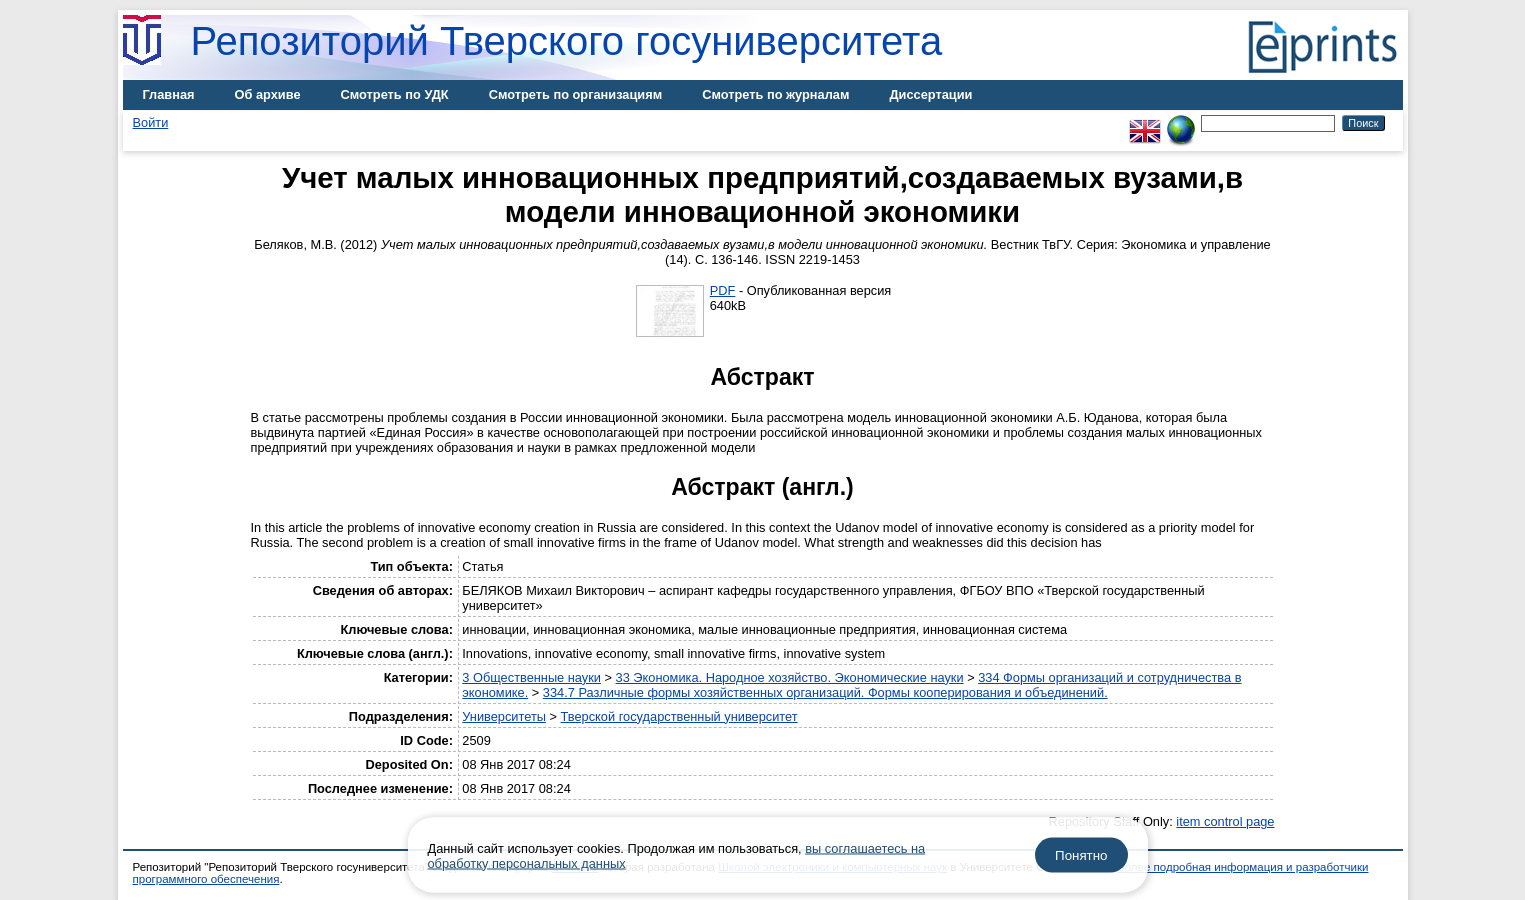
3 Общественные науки (531, 677)
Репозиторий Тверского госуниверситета (567, 41)
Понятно (1081, 855)
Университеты (504, 716)
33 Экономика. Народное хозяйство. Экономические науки (790, 677)
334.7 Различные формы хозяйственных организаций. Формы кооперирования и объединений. (825, 692)
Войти (151, 122)
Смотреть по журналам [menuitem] (775, 94)
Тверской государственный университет (679, 716)
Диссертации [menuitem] (930, 94)
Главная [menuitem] (169, 94)
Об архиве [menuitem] (268, 94)
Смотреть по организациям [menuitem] (576, 94)
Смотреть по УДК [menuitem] (395, 94)
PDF (723, 290)
